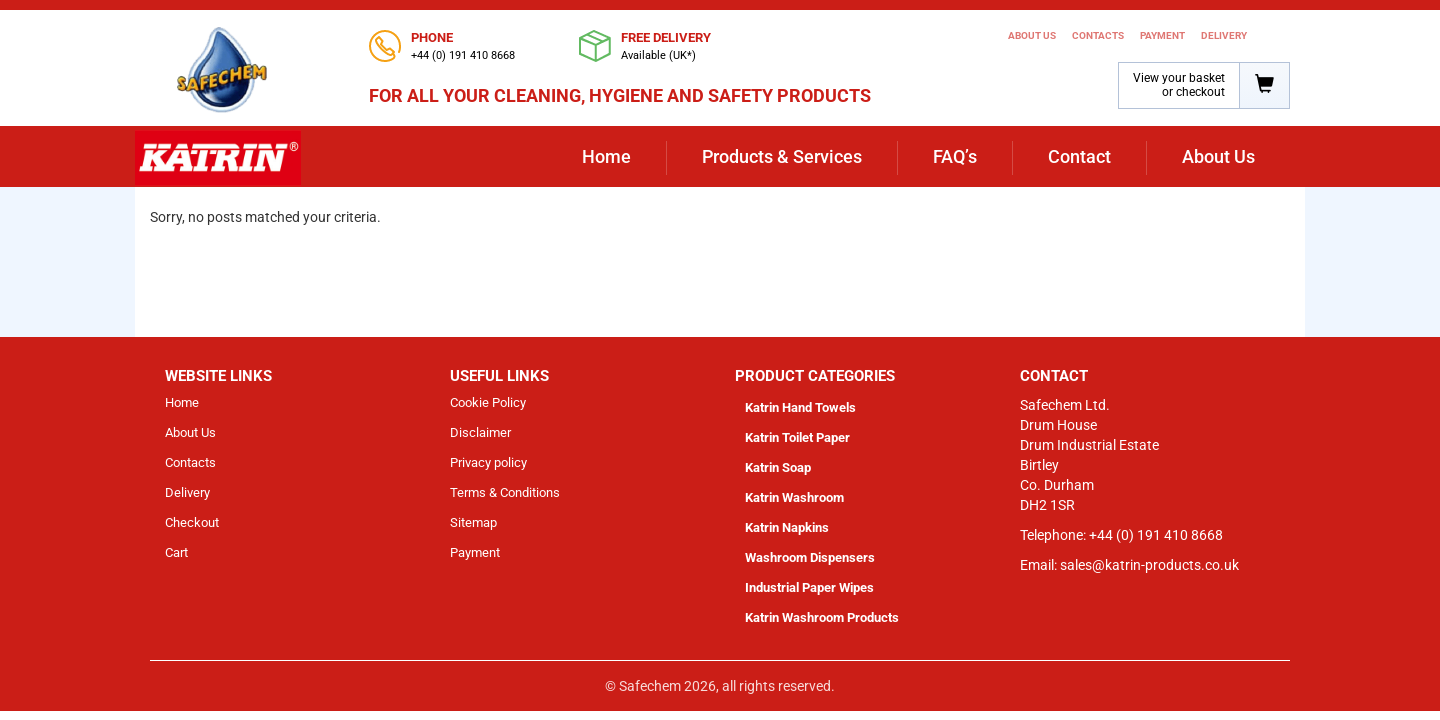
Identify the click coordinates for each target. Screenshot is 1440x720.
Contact (1079, 156)
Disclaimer (480, 432)
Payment (1162, 35)
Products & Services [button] (782, 156)
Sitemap (473, 522)
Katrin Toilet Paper (797, 437)
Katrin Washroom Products (822, 617)
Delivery (1224, 35)
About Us (1032, 35)
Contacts (1098, 35)
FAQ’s (955, 156)
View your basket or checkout (1179, 85)
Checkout (192, 522)
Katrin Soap (778, 467)
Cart (176, 552)
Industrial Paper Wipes (809, 587)
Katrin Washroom (794, 497)
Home (606, 156)
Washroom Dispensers (810, 557)
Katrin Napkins (787, 527)
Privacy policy (488, 462)
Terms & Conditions (505, 492)
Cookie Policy (488, 402)
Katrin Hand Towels (800, 407)
